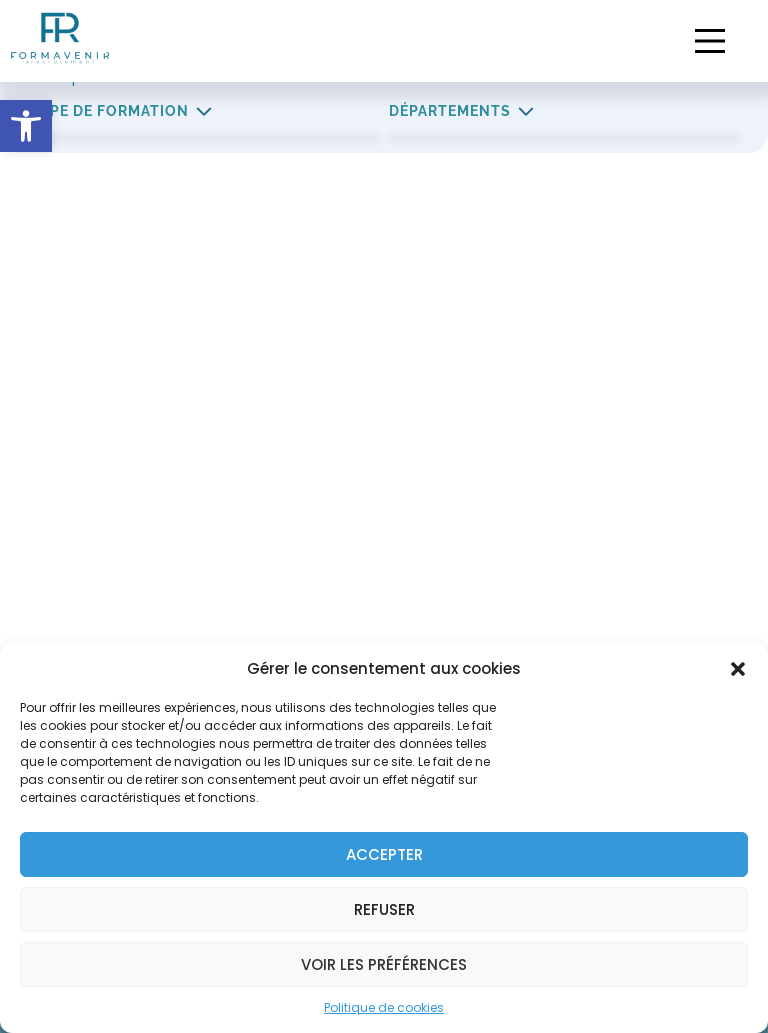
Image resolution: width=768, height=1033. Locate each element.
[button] (26, 126)
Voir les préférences (384, 964)
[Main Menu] (710, 41)
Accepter (384, 854)
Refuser (384, 909)
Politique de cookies (384, 1007)
